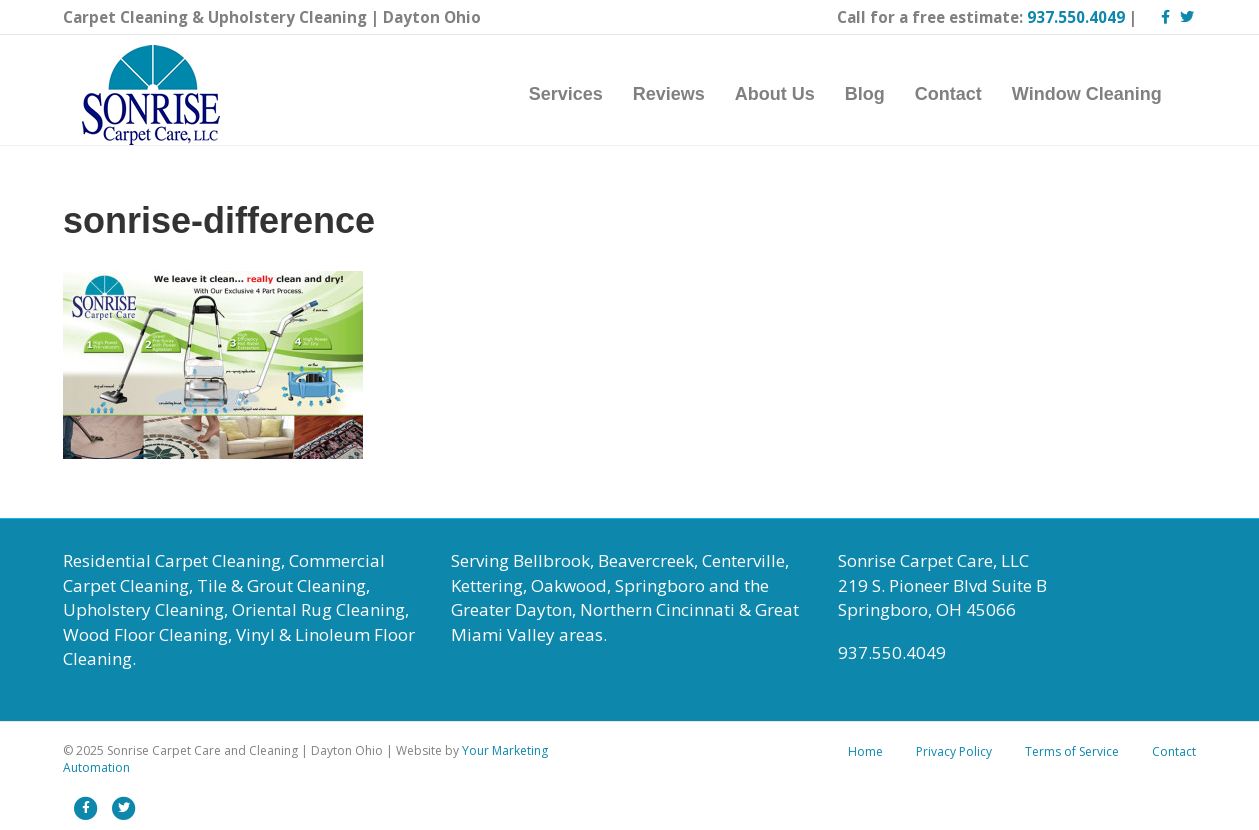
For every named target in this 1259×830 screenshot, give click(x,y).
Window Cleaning (1106, 94)
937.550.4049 (1076, 17)
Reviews (688, 94)
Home (865, 751)
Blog (884, 94)
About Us (794, 94)
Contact (967, 94)
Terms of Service (1072, 751)
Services (585, 94)
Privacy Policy (954, 751)
